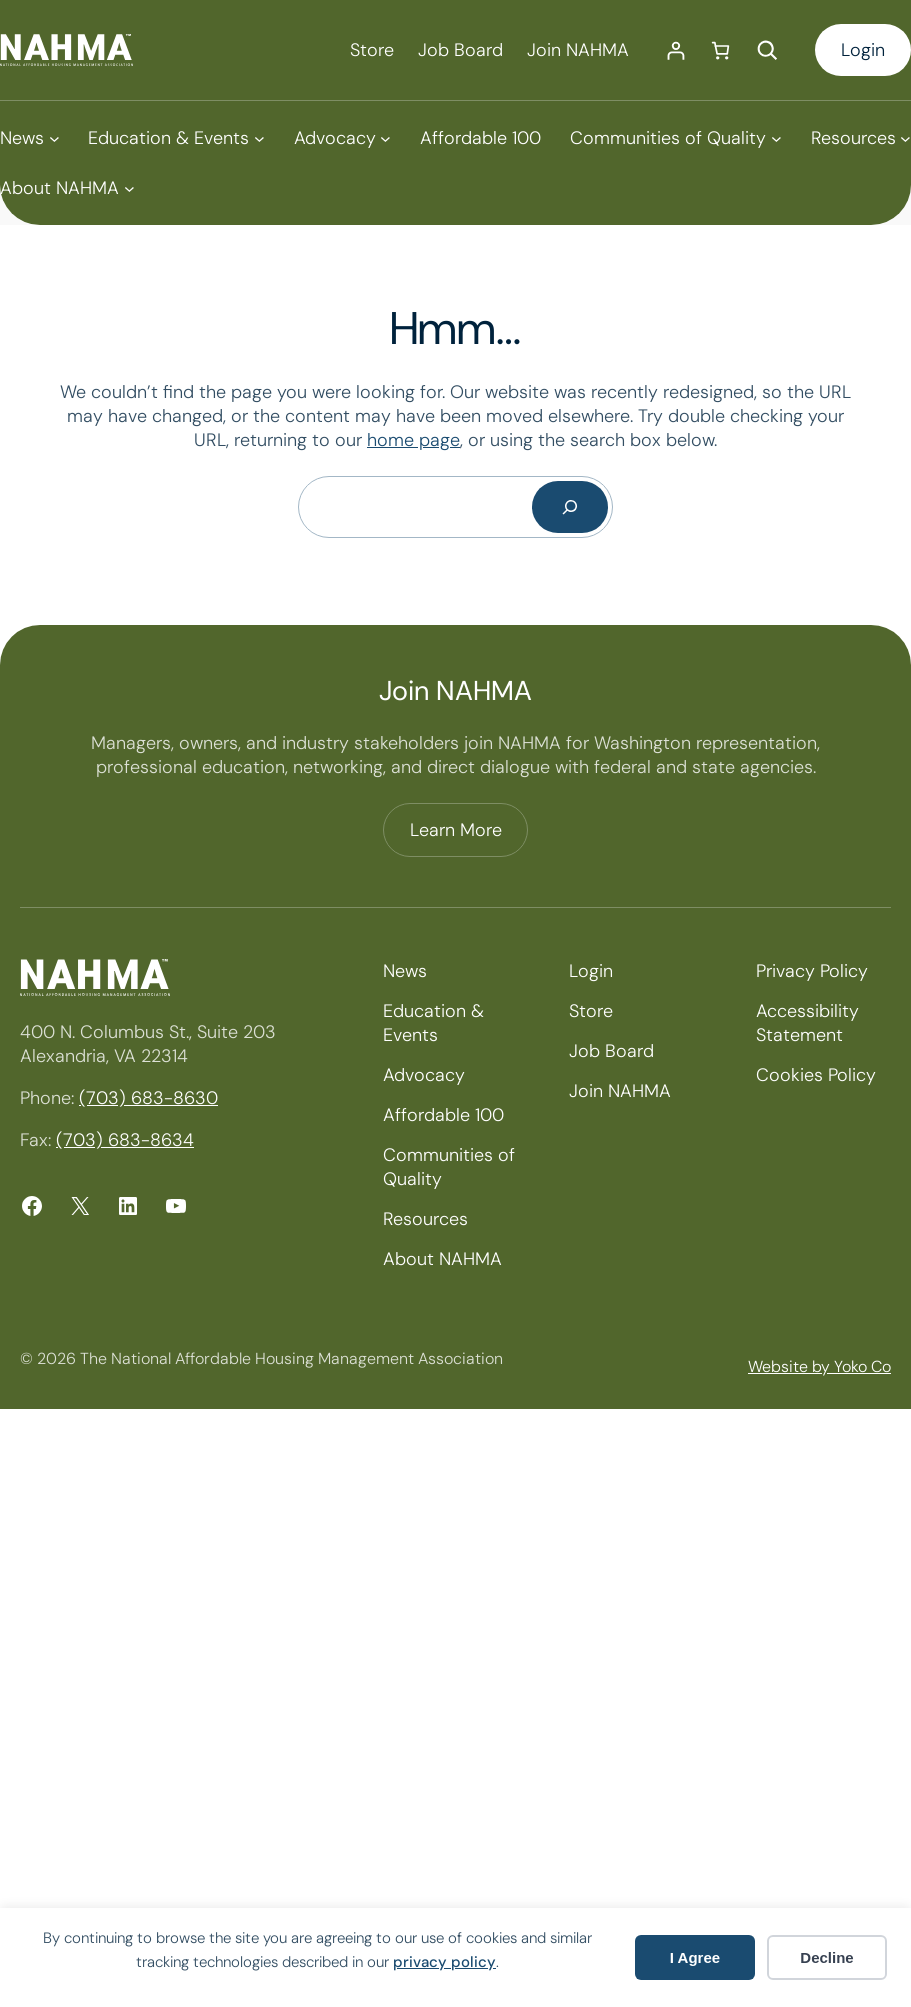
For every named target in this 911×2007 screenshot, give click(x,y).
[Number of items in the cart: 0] (720, 50)
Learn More (456, 830)
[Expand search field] (767, 50)
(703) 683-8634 (125, 1140)
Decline (826, 1957)
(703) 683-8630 (148, 1098)
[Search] (570, 507)
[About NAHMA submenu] (67, 188)
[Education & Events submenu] (176, 138)
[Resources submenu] (861, 138)
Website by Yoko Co (819, 1366)
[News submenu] (29, 138)
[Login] (675, 50)
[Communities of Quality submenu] (675, 138)
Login (863, 50)
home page (413, 440)
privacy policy (444, 1962)
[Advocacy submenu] (342, 138)
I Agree (695, 1957)
